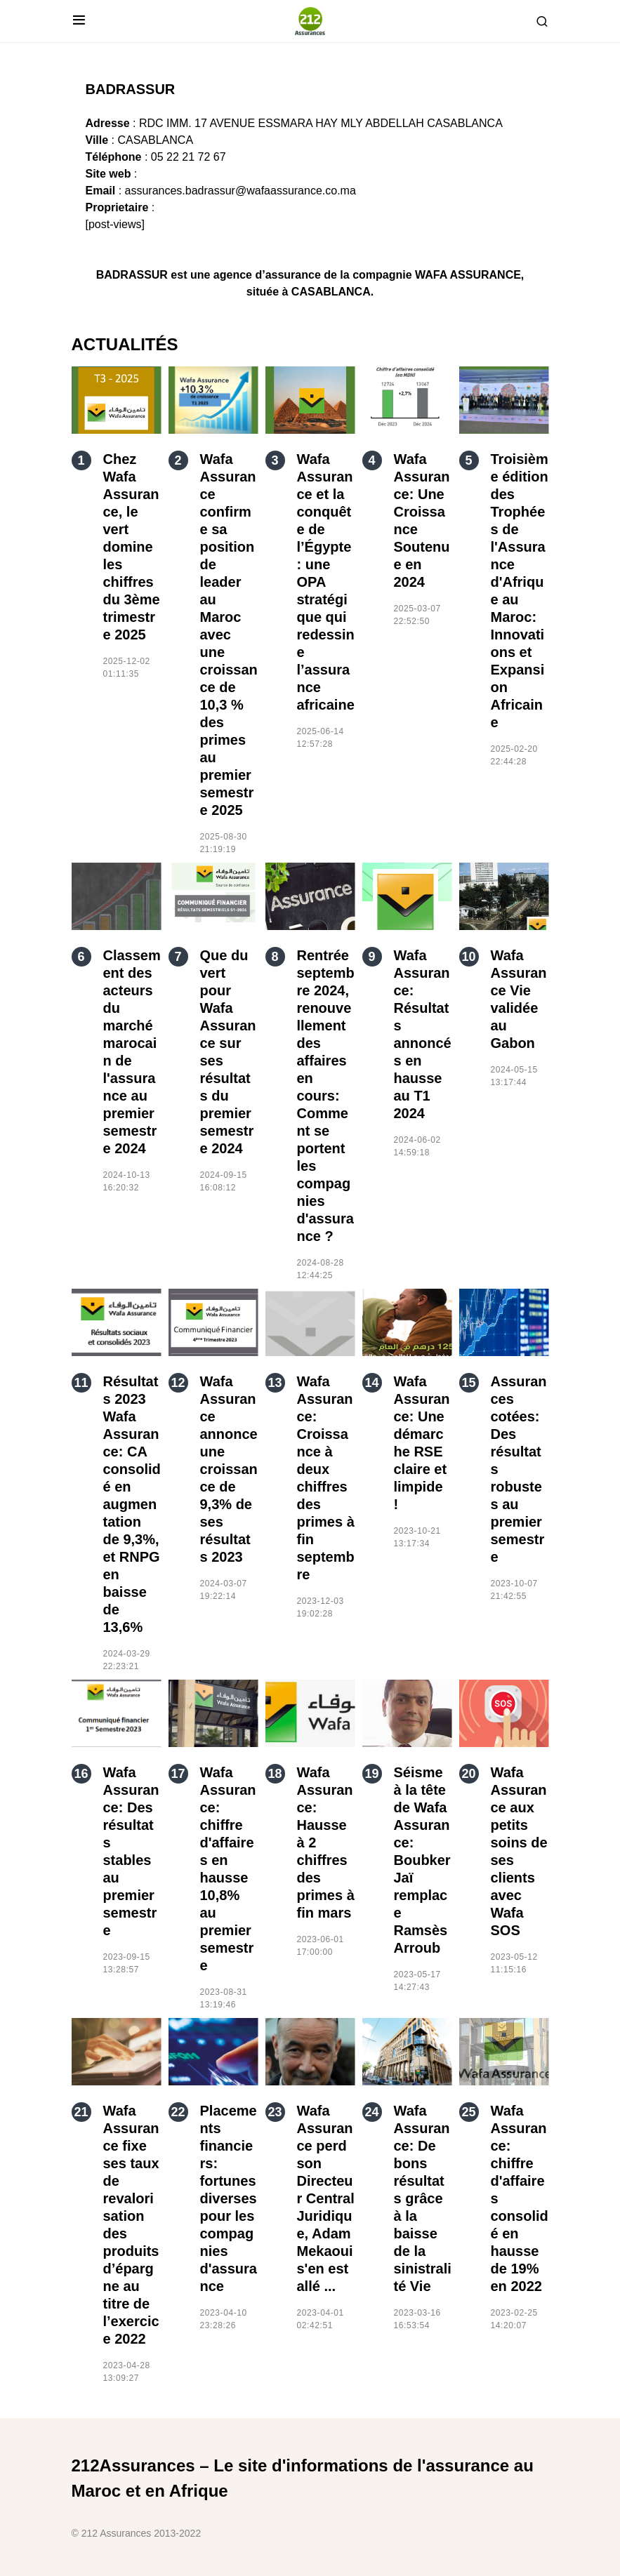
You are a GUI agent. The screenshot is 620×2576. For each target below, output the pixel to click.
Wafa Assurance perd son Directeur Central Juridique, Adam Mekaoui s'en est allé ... (326, 2198)
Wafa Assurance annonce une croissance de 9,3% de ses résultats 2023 (229, 1469)
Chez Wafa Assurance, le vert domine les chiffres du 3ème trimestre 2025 (131, 546)
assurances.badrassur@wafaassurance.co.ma (240, 191)
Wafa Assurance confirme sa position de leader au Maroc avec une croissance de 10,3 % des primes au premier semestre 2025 (229, 634)
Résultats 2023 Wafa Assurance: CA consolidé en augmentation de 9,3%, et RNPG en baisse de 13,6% (132, 1504)
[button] (79, 21)
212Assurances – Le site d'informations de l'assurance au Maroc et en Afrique (303, 2478)
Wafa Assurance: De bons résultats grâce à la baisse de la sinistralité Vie (422, 2198)
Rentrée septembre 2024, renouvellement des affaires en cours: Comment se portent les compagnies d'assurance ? (326, 1096)
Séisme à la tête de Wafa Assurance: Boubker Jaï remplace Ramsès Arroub (422, 1860)
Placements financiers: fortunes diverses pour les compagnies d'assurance (228, 2198)
